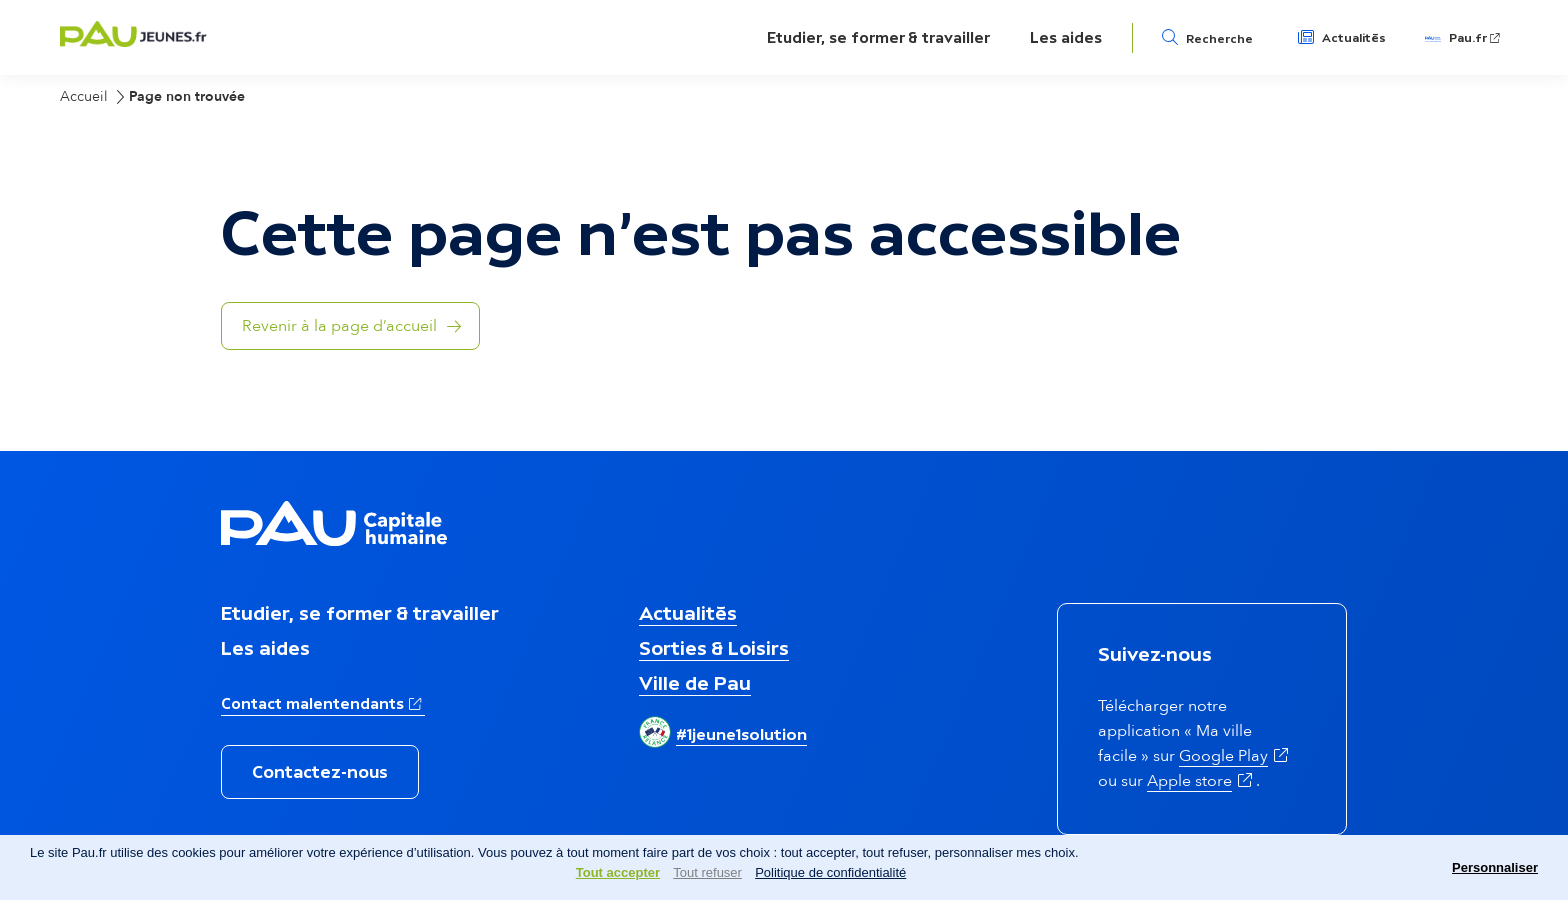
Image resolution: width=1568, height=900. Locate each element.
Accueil (84, 96)
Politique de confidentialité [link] (830, 872)
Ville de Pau (695, 683)
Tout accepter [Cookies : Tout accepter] (618, 872)
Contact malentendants (323, 702)
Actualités (1354, 38)
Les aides (1066, 37)
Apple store (1201, 781)
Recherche (1219, 39)
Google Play (1235, 756)
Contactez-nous (320, 772)
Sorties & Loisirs (714, 648)
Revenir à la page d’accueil (339, 326)
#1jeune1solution (741, 734)
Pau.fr (1476, 38)
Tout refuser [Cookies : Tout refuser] (707, 872)
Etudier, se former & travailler (878, 37)
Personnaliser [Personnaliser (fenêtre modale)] (1495, 867)
